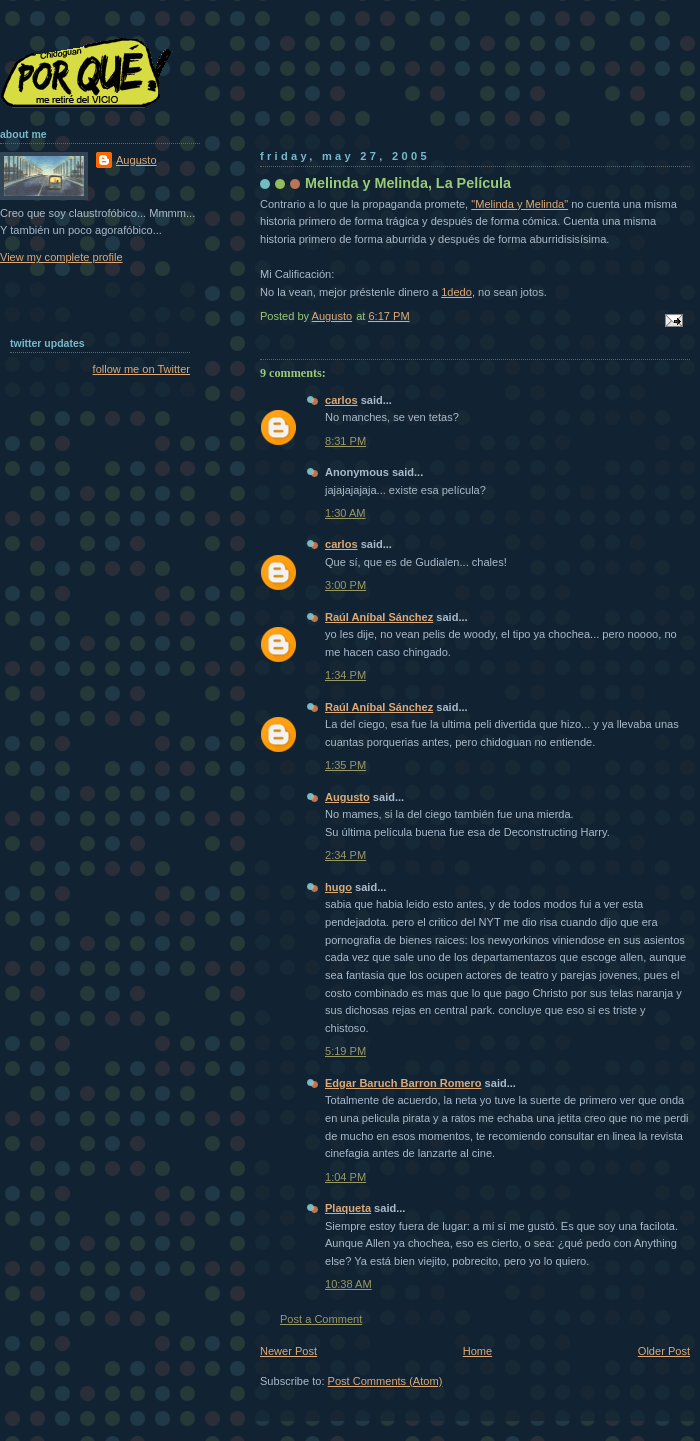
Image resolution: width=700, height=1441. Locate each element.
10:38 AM (348, 1284)
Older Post (664, 1351)
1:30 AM (345, 513)
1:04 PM (345, 1177)
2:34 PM (345, 855)
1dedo (456, 292)
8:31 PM (345, 441)
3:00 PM (345, 585)
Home (477, 1351)
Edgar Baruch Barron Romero (403, 1083)
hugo (338, 887)
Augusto (347, 797)
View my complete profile (61, 257)
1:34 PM (345, 675)
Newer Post (288, 1351)
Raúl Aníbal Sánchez (379, 617)
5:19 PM (345, 1051)
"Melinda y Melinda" (519, 204)
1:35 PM (345, 765)
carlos (341, 400)
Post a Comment (321, 1319)
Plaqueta (348, 1208)
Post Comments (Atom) (385, 1381)
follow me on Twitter (141, 369)
